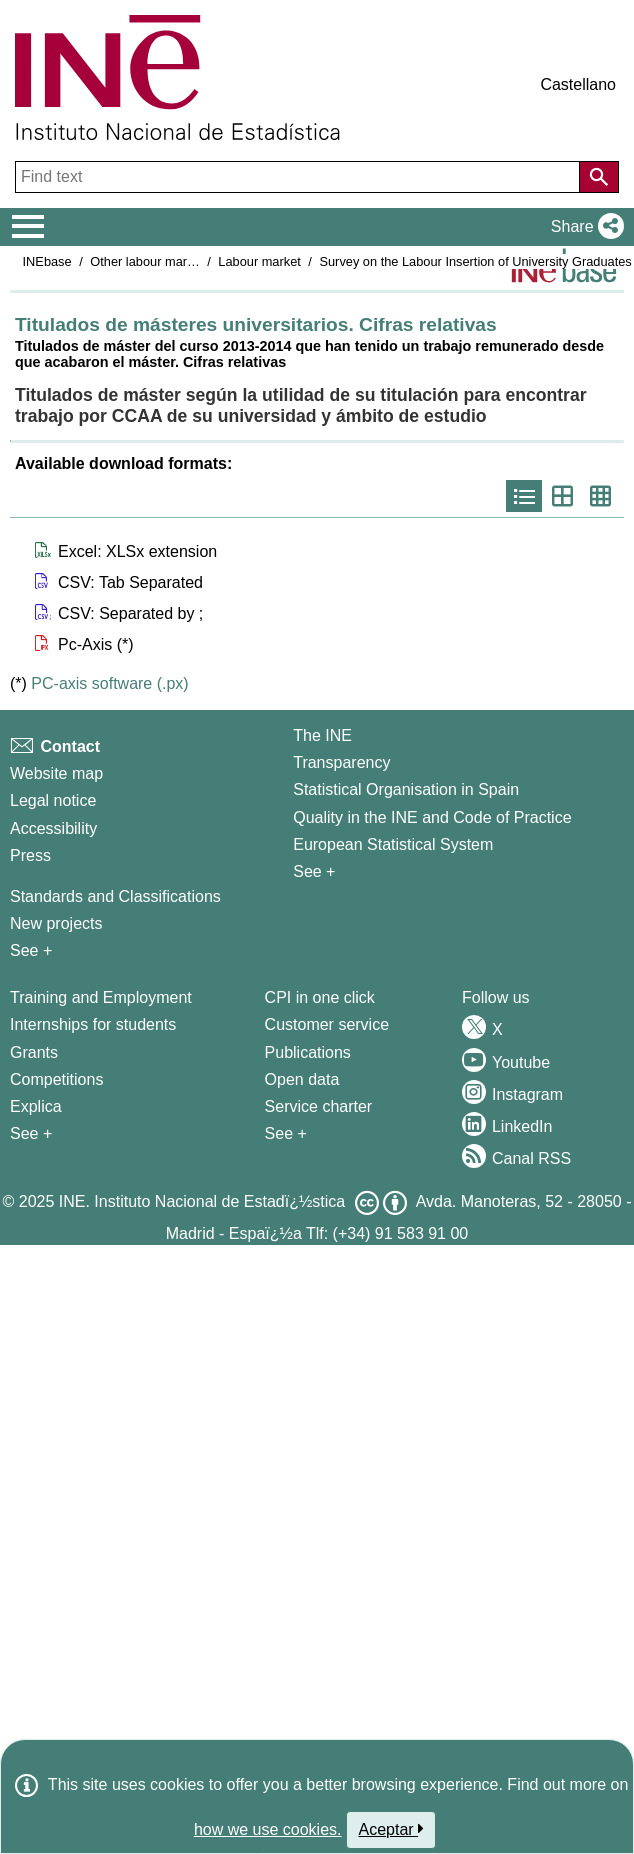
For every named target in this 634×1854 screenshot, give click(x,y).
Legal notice (53, 800)
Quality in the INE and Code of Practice (432, 817)
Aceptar (391, 1829)
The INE (322, 735)
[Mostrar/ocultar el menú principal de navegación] (28, 227)
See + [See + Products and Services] (286, 1133)
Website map (56, 773)
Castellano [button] (578, 84)
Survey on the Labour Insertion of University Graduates (475, 261)
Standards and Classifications (115, 896)
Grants (34, 1052)
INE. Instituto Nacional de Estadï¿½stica (202, 1201)
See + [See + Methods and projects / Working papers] (31, 950)
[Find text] (299, 177)
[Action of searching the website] (599, 177)
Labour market (259, 261)
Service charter (319, 1106)
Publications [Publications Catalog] (308, 1052)
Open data (302, 1079)
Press (30, 855)
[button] (583, 227)
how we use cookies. (268, 1829)
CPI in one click (320, 997)
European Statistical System (393, 844)
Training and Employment (101, 997)
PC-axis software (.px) (109, 683)
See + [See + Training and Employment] (31, 1133)
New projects (56, 923)
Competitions (56, 1079)
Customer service (327, 1024)
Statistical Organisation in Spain (406, 789)
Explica (36, 1106)
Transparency (341, 762)
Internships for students (93, 1024)
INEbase (47, 261)
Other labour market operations (178, 261)
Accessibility (53, 828)
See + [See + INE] (314, 871)
